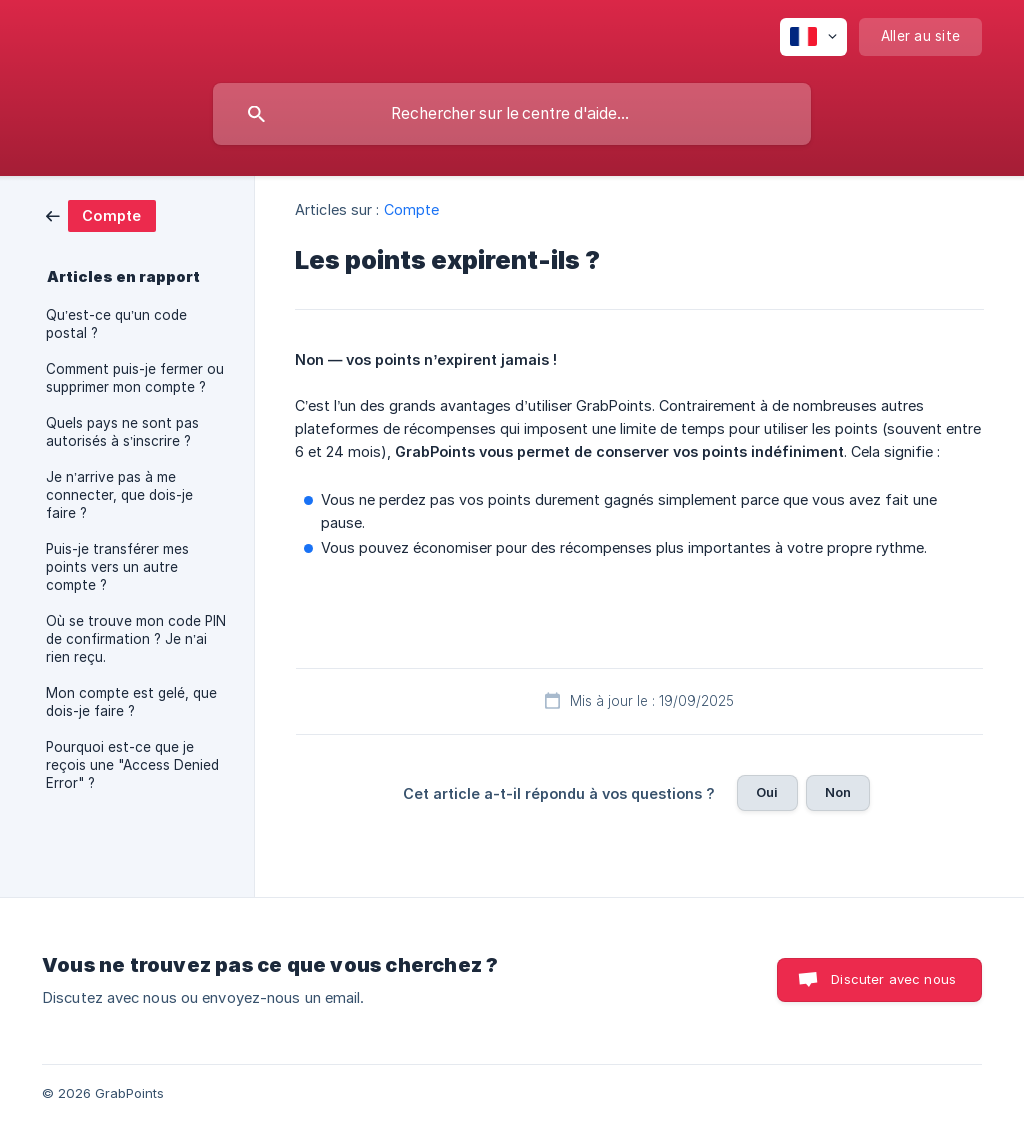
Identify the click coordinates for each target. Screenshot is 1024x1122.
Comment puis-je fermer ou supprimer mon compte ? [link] (135, 378)
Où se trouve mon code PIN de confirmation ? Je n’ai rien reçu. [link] (136, 639)
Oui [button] (767, 792)
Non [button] (838, 792)
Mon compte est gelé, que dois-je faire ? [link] (131, 702)
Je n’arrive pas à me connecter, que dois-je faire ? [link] (119, 495)
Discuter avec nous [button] (893, 979)
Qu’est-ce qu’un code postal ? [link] (116, 324)
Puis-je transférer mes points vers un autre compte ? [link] (117, 567)
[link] (101, 214)
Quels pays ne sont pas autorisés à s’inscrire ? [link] (122, 432)
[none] (813, 37)
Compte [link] (412, 209)
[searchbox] (512, 114)
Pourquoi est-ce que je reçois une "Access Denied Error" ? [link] (132, 765)
